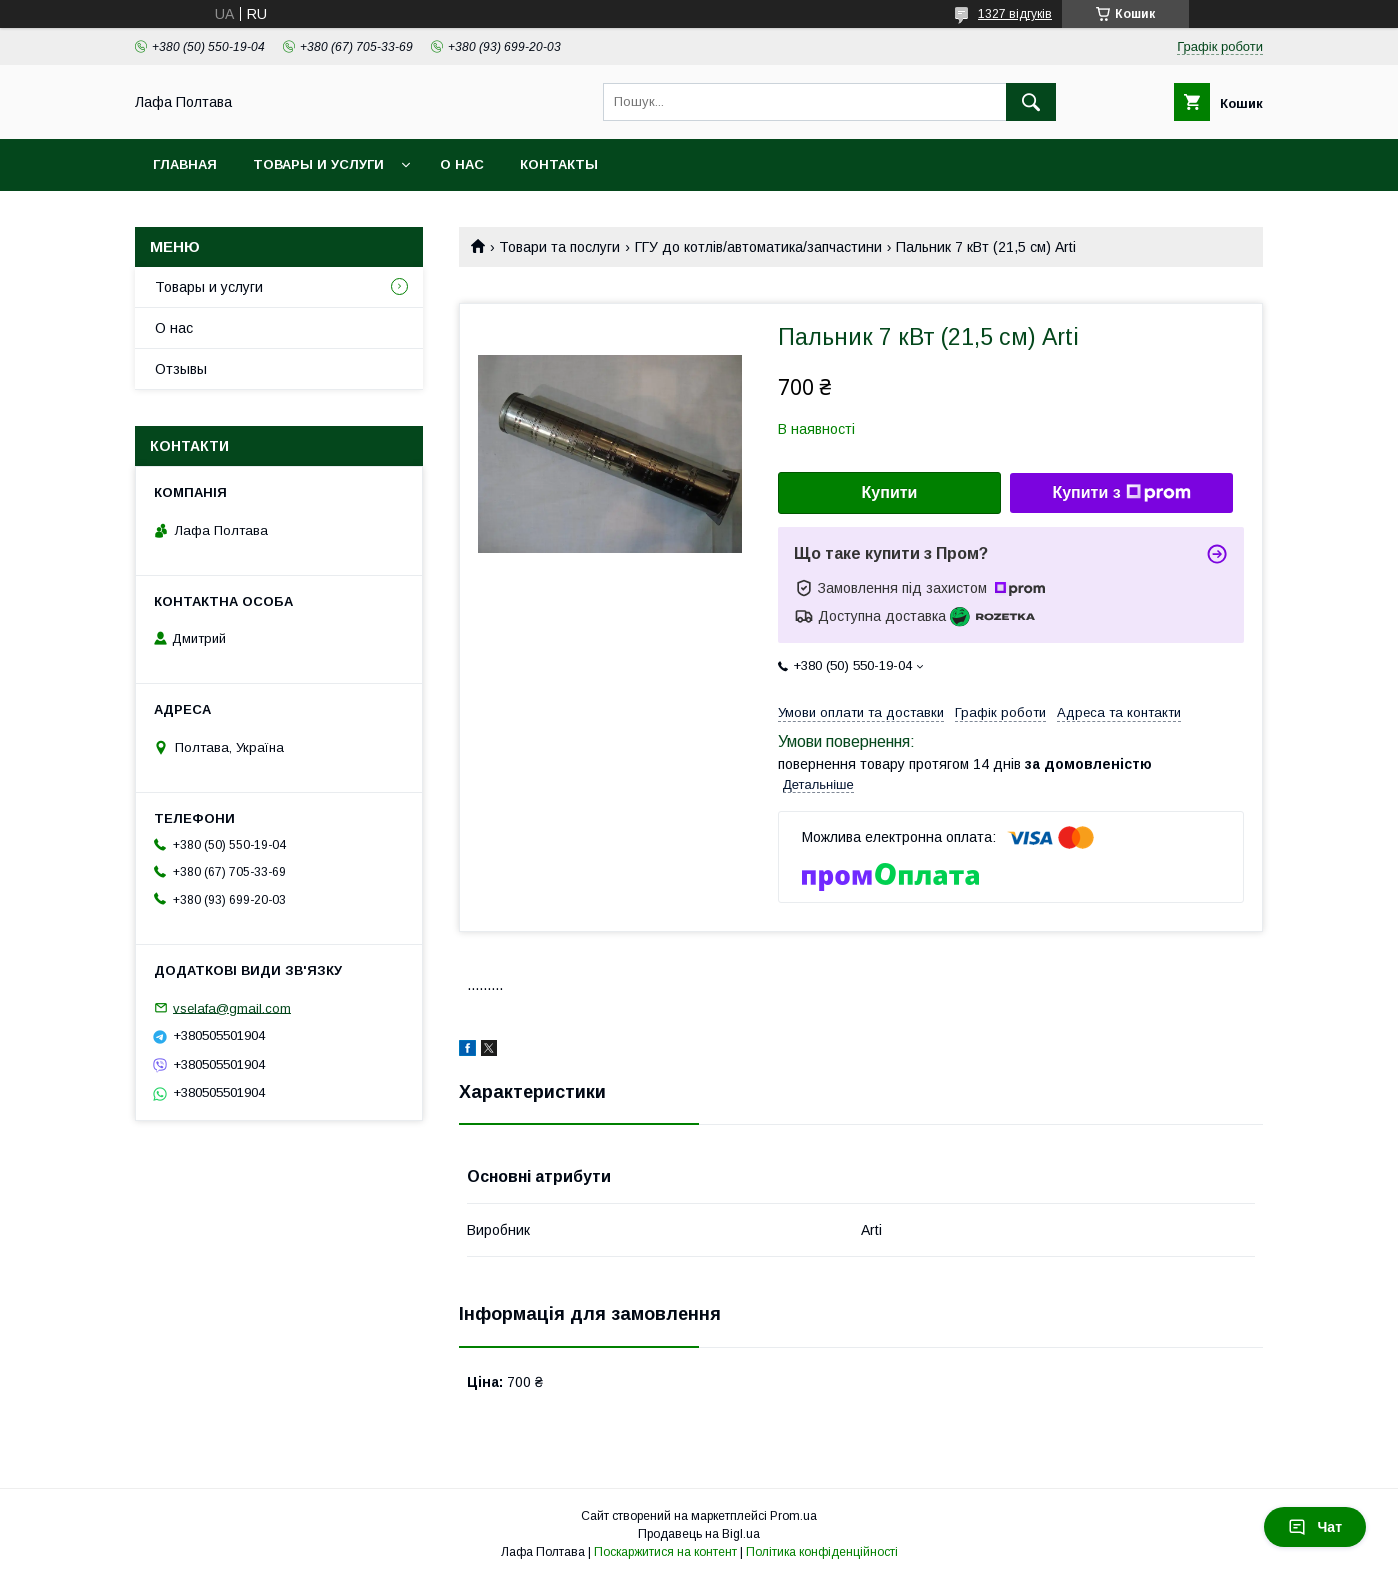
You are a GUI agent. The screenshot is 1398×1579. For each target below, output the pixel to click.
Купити (890, 492)
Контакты (559, 164)
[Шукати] (1031, 102)
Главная (185, 164)
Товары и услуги (318, 164)
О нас (462, 164)
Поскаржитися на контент (665, 1552)
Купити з (1121, 493)
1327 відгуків (1015, 14)
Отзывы (181, 369)
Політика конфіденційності (822, 1552)
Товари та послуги (559, 247)
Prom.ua (793, 1516)
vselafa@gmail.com (232, 1007)
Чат (1315, 1527)
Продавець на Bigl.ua (699, 1534)
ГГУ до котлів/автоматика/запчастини (758, 247)
